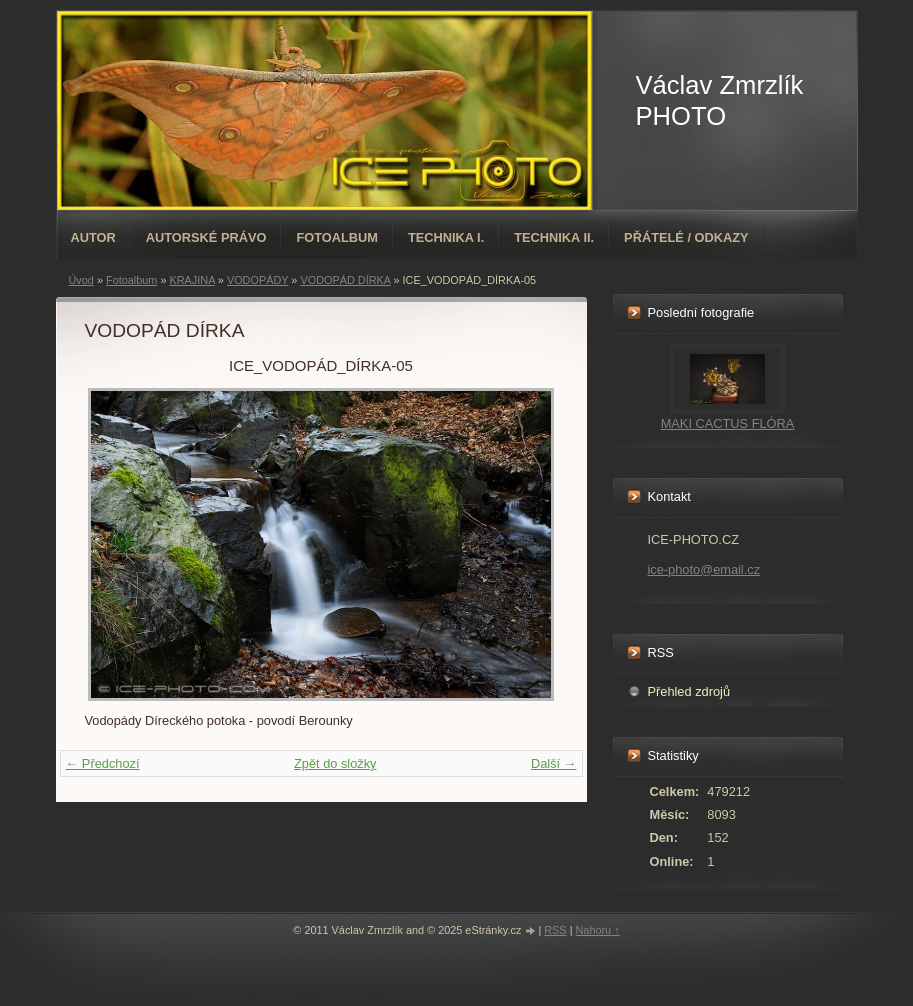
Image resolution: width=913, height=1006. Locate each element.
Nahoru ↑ (597, 930)
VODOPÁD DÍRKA (345, 280)
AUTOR (93, 237)
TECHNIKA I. (446, 237)
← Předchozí (103, 763)
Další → (554, 763)
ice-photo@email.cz (704, 569)
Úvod (81, 280)
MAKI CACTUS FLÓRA (728, 423)
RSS (555, 930)
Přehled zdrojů (689, 691)
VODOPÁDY (257, 280)
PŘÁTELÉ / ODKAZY (686, 237)
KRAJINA (191, 280)
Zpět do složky (335, 763)
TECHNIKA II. (554, 237)
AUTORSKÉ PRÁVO (206, 237)
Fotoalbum (337, 237)
